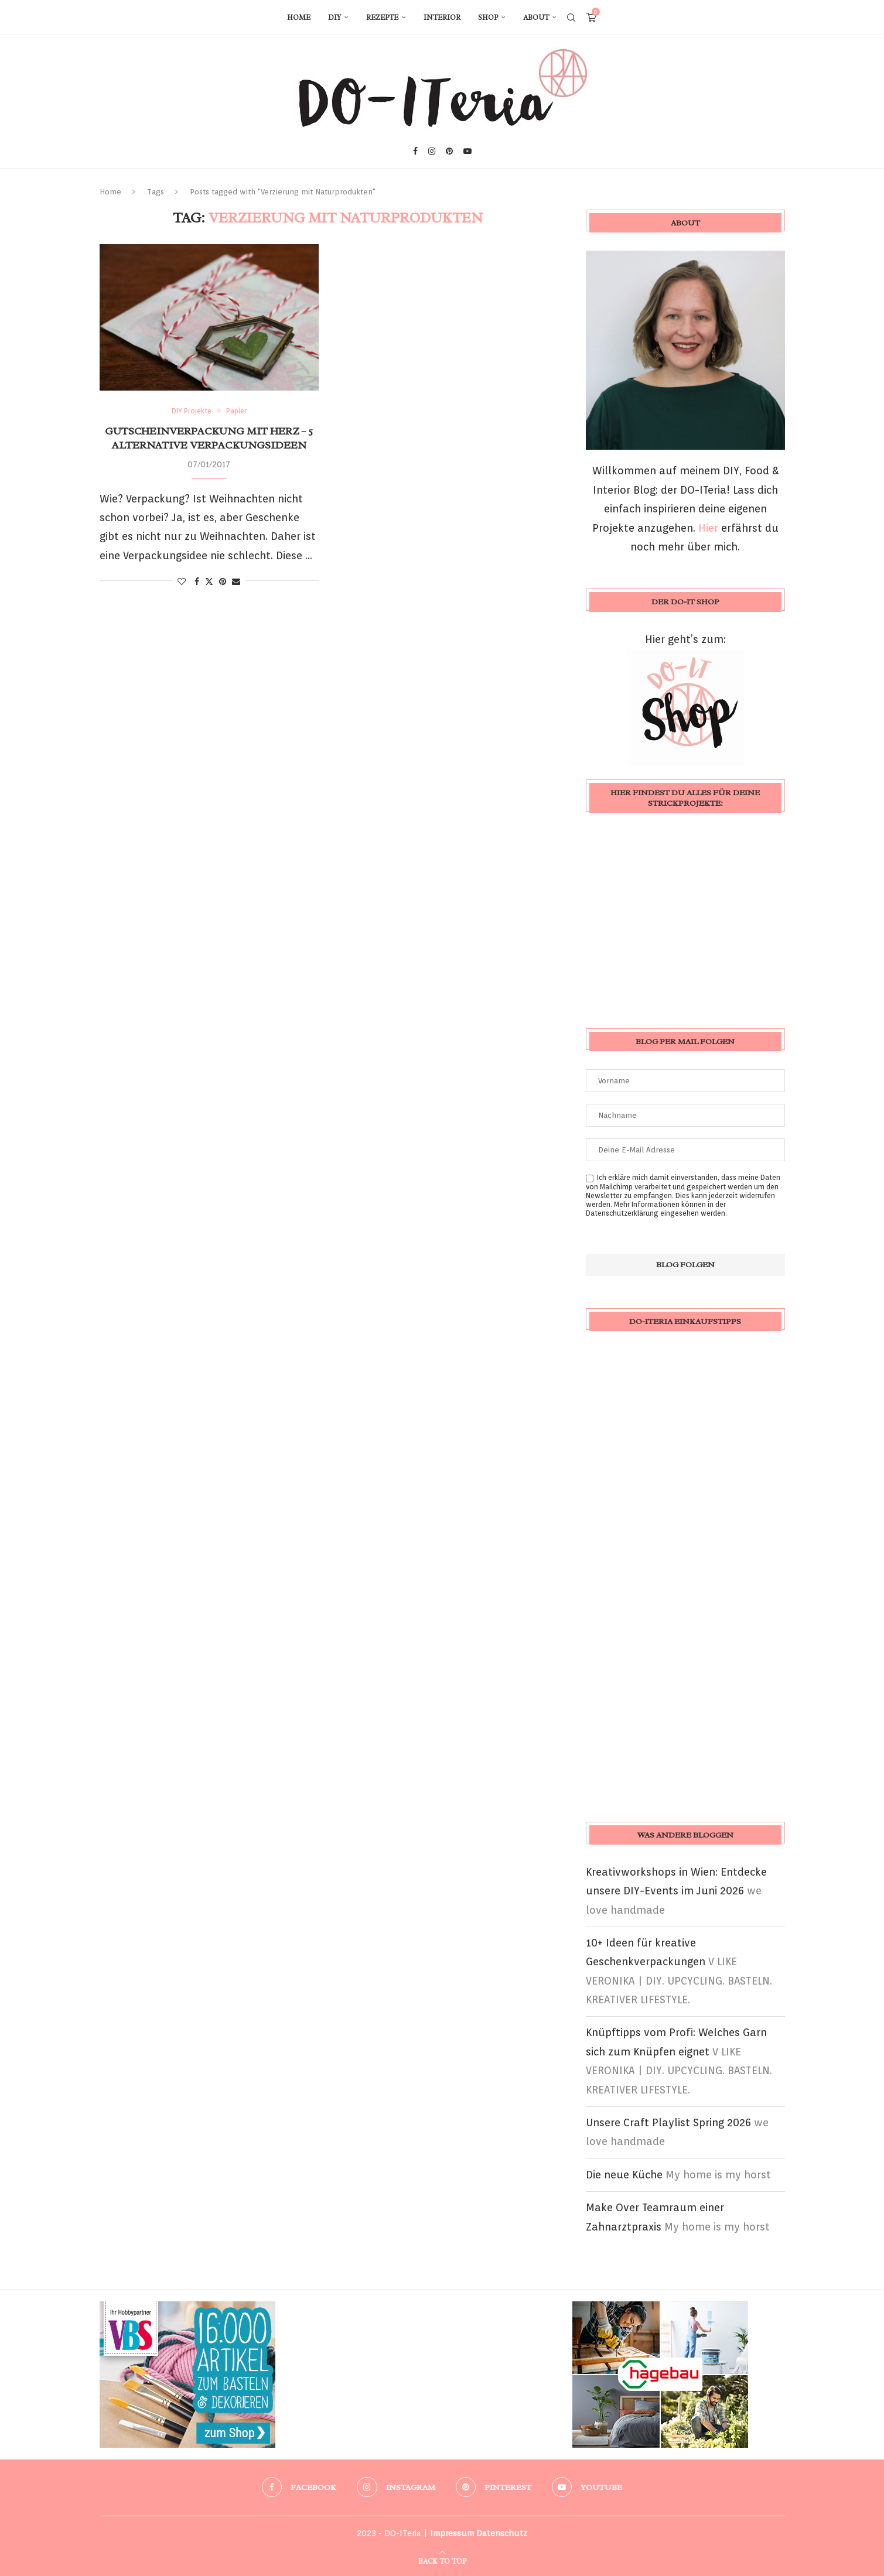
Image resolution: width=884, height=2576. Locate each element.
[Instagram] (431, 151)
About (536, 17)
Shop (488, 17)
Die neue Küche (624, 2174)
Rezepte (382, 17)
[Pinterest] (449, 151)
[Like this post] (182, 581)
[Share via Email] (236, 581)
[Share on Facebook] (196, 581)
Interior (442, 17)
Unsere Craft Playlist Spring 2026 (668, 2122)
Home (298, 17)
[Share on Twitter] (209, 581)
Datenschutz (501, 2533)
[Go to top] (442, 2560)
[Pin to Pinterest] (222, 581)
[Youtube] (467, 151)
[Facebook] (415, 151)
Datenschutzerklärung (622, 1213)
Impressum (452, 2533)
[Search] (571, 18)
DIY (334, 17)
